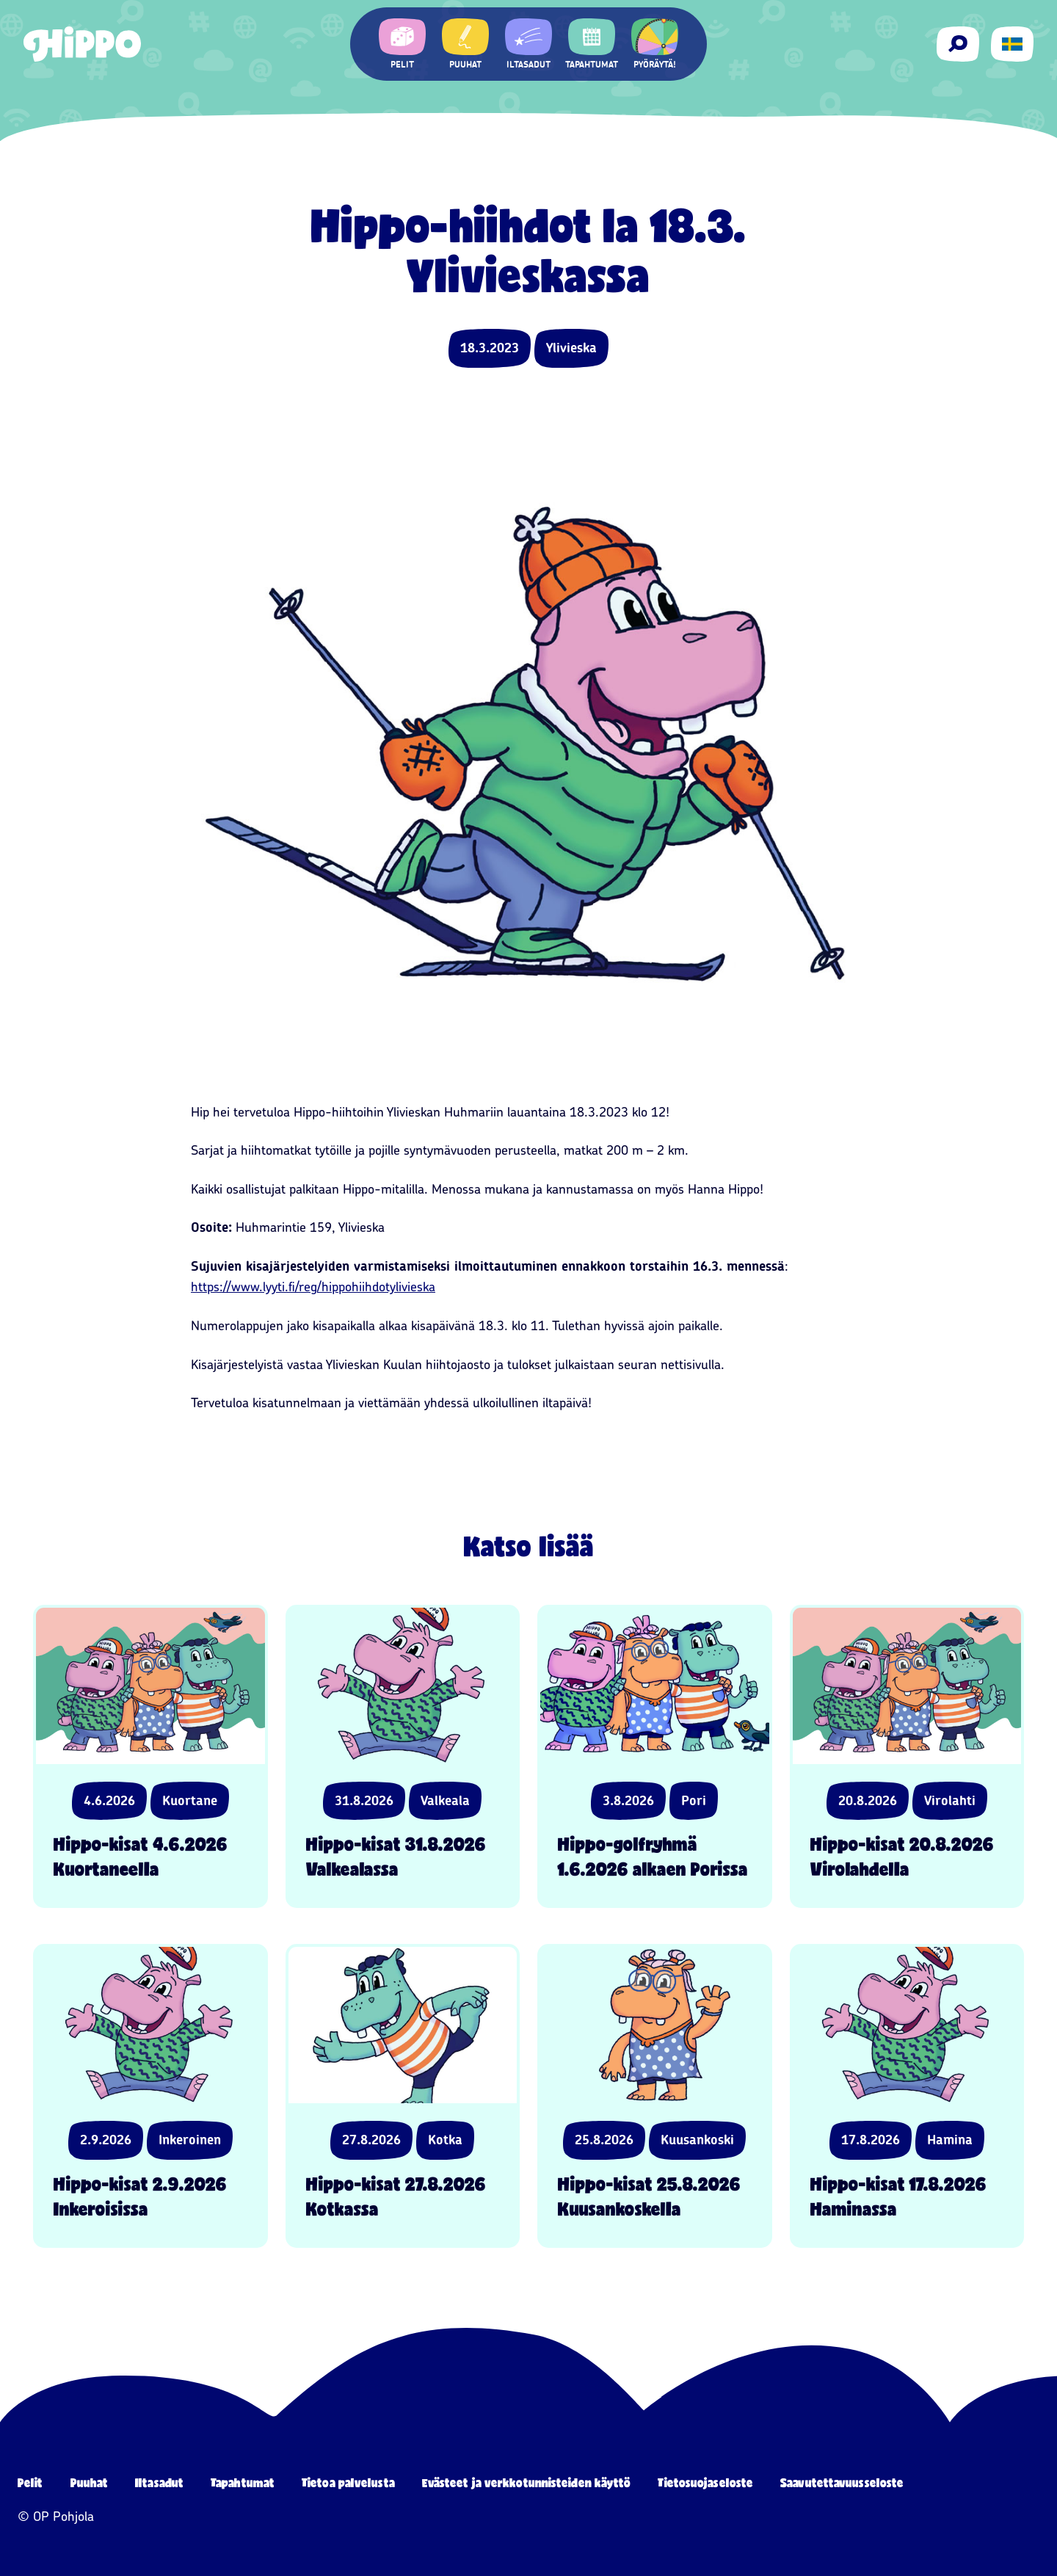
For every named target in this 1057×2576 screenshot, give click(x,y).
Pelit (30, 2482)
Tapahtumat (243, 2482)
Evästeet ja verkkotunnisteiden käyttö (526, 2482)
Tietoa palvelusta (348, 2482)
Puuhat (89, 2482)
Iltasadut (159, 2482)
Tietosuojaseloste (705, 2482)
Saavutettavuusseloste (842, 2482)
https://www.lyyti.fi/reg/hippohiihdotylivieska (313, 1287)
